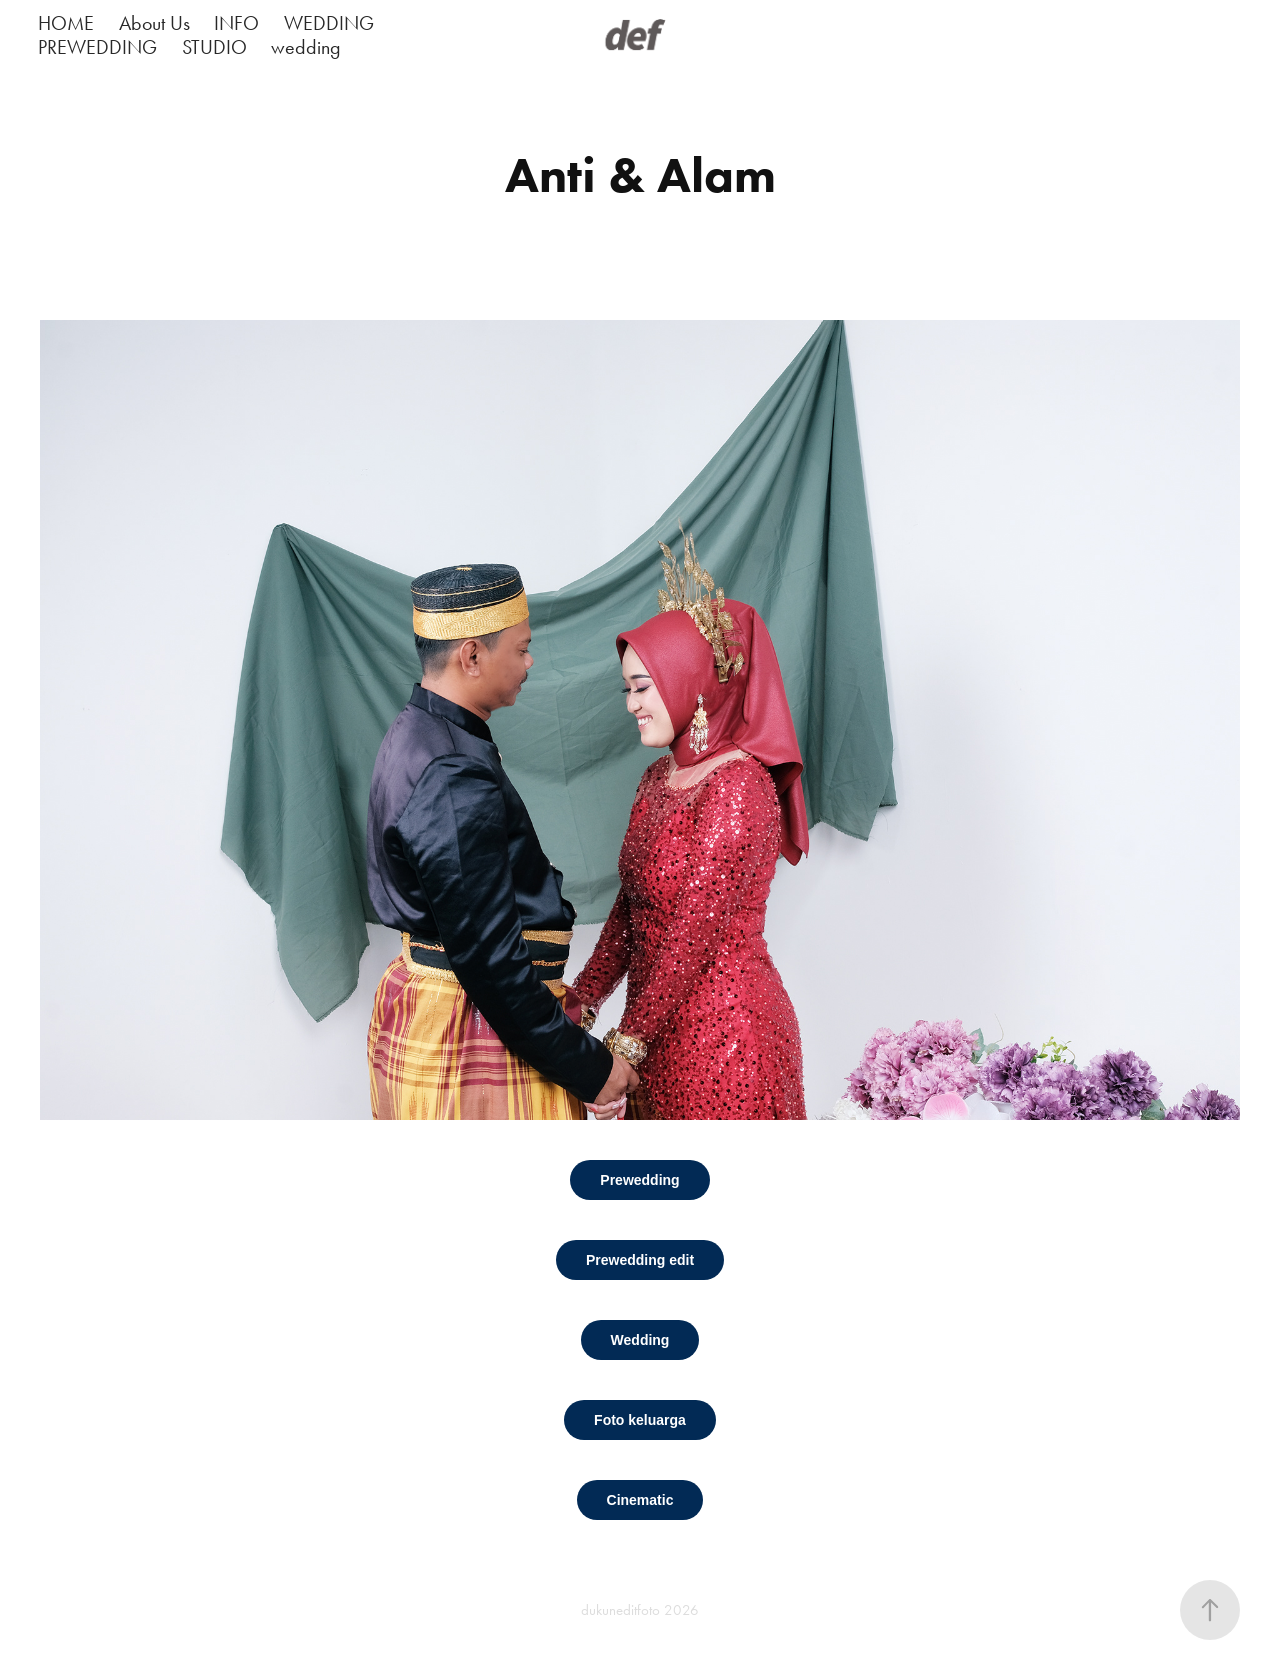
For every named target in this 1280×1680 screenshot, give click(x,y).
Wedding (640, 1340)
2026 (681, 1610)
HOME (66, 23)
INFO (236, 23)
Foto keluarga (640, 1420)
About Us (154, 23)
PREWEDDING (97, 47)
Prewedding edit (640, 1260)
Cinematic (640, 1500)
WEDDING (329, 23)
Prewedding (639, 1180)
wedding (306, 47)
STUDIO (214, 47)
